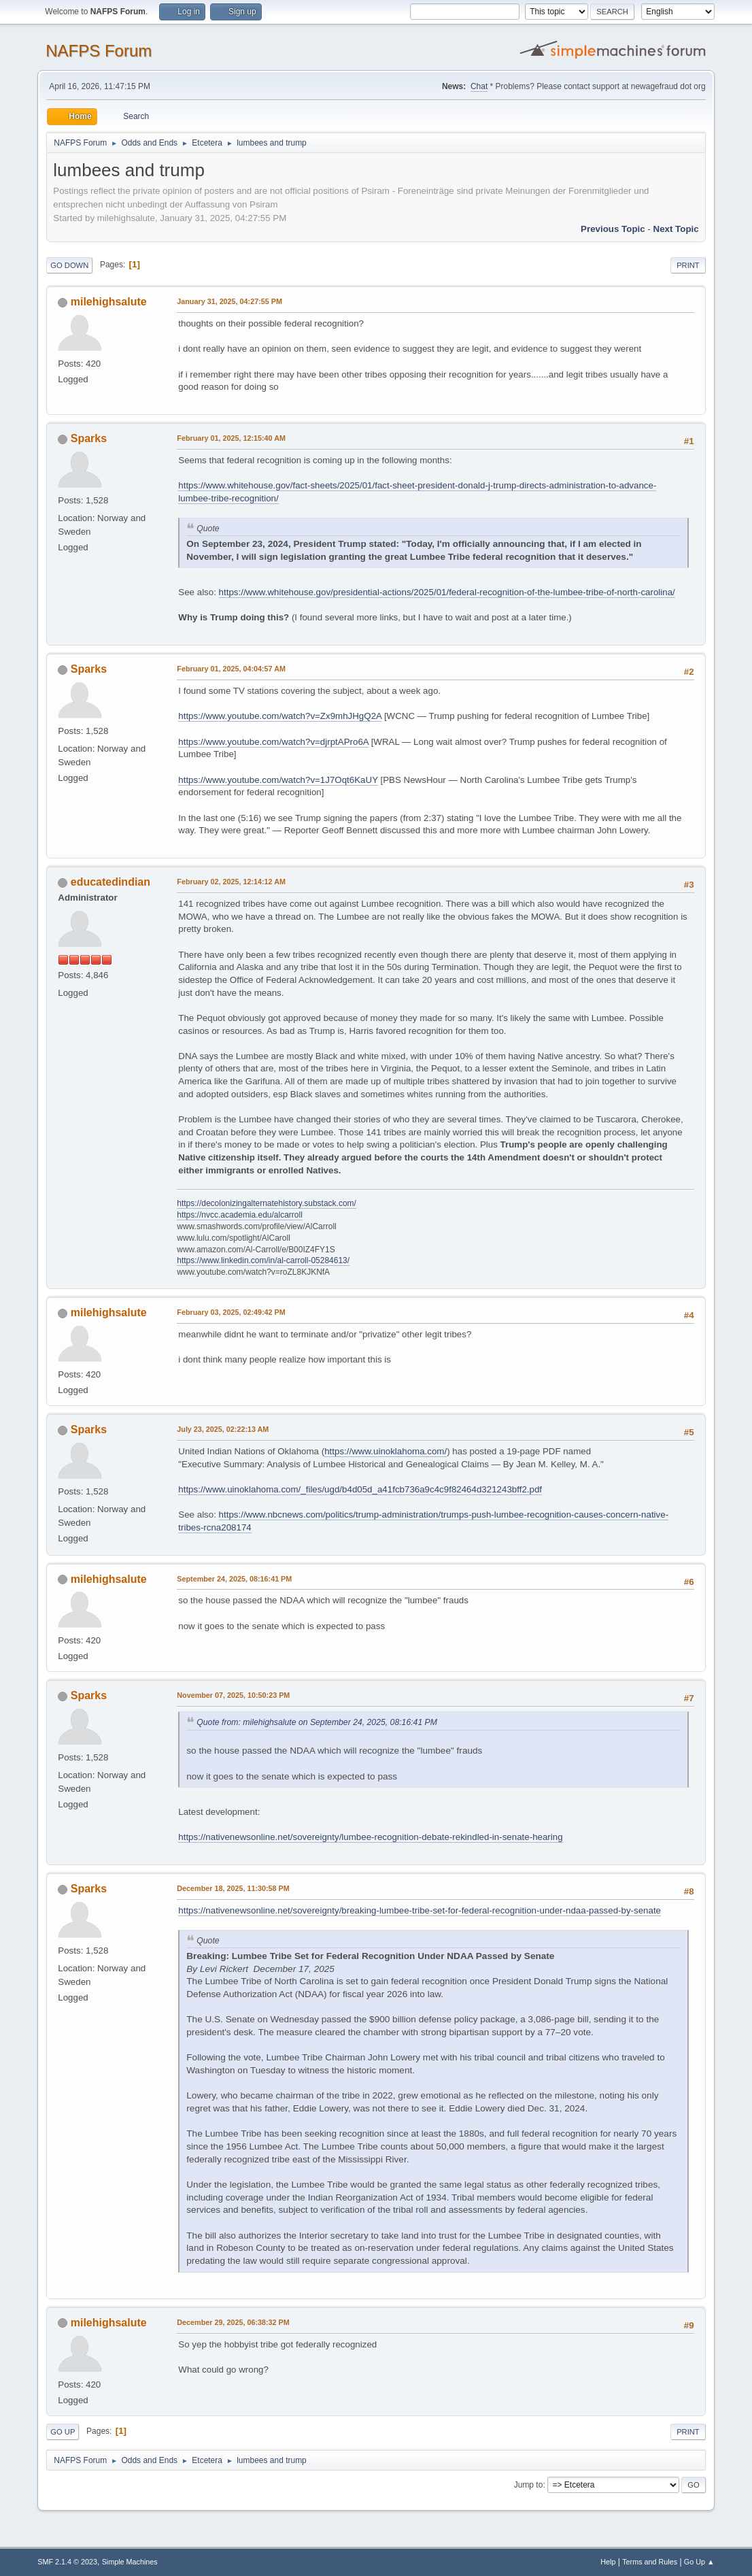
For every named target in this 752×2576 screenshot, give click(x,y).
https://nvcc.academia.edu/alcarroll (240, 1215)
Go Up (62, 2432)
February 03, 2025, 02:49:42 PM (231, 1312)
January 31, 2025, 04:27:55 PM (229, 301)
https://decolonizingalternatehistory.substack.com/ (266, 1203)
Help (607, 2562)
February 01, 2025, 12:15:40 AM (231, 438)
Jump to (528, 2485)
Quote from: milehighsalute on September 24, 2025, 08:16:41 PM (316, 1722)
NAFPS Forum (99, 50)
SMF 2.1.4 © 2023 (67, 2562)
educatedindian (110, 882)
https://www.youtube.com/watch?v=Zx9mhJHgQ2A (279, 716)
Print (688, 265)
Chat (479, 86)
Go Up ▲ (699, 2562)
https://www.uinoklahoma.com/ (385, 1451)
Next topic (676, 229)
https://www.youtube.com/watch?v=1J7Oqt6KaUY (278, 780)
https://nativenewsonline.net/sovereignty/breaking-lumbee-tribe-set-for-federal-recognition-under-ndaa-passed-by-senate (419, 1910)
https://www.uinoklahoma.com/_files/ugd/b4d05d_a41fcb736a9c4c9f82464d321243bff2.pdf (360, 1489)
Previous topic (613, 229)
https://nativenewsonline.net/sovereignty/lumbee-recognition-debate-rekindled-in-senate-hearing (370, 1837)
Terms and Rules (649, 2562)
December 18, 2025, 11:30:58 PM (233, 1888)
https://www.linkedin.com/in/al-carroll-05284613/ (263, 1260)
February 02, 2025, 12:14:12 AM (231, 881)
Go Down (69, 265)
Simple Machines (130, 2562)
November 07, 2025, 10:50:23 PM (233, 1695)
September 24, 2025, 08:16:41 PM (234, 1579)
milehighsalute (109, 301)
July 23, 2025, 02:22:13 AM (223, 1429)
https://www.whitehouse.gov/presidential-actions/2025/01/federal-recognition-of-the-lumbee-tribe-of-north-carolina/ (447, 592)
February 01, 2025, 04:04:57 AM (231, 669)
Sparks (89, 438)
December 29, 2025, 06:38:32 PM (233, 2322)
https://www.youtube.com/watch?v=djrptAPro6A (273, 742)
